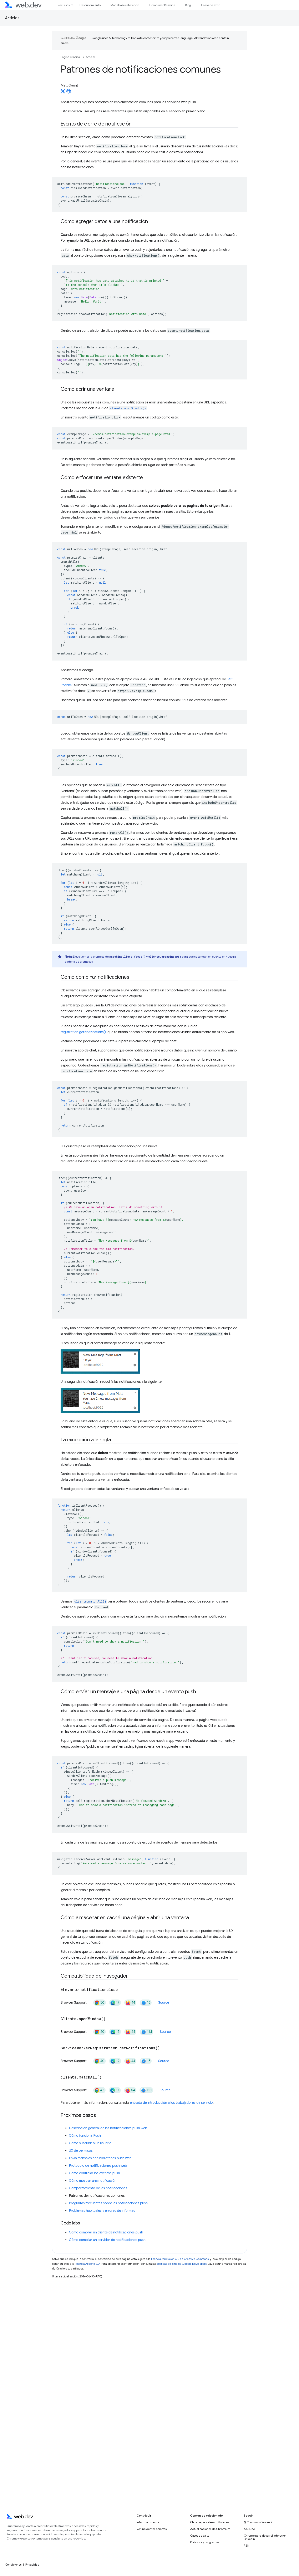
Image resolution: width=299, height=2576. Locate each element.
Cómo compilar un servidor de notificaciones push (107, 2240)
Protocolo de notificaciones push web (98, 2166)
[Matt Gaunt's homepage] (68, 92)
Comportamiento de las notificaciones (98, 2188)
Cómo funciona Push (85, 2136)
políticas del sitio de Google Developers (182, 2264)
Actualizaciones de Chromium (210, 2529)
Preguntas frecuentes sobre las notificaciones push (108, 2203)
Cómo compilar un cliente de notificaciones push (106, 2232)
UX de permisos (81, 2151)
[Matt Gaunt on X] (63, 92)
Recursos (64, 5)
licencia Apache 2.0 (87, 2264)
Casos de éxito (210, 5)
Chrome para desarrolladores (209, 2522)
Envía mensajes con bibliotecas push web (100, 2158)
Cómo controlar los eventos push (94, 2173)
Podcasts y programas (204, 2542)
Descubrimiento (90, 5)
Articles (12, 18)
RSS (246, 2545)
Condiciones (13, 2564)
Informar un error (148, 2522)
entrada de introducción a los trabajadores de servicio (171, 2103)
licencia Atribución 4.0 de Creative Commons (180, 2259)
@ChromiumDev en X (258, 2522)
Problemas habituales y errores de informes (102, 2211)
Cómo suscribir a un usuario (90, 2143)
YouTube (249, 2529)
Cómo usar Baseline (162, 5)
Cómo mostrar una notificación (92, 2181)
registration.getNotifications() (83, 1032)
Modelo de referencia (125, 5)
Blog (188, 5)
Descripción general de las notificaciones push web (108, 2128)
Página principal (71, 57)
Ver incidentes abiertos (152, 2529)
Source (163, 2003)
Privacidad (32, 2564)
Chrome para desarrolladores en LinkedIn (265, 2537)
